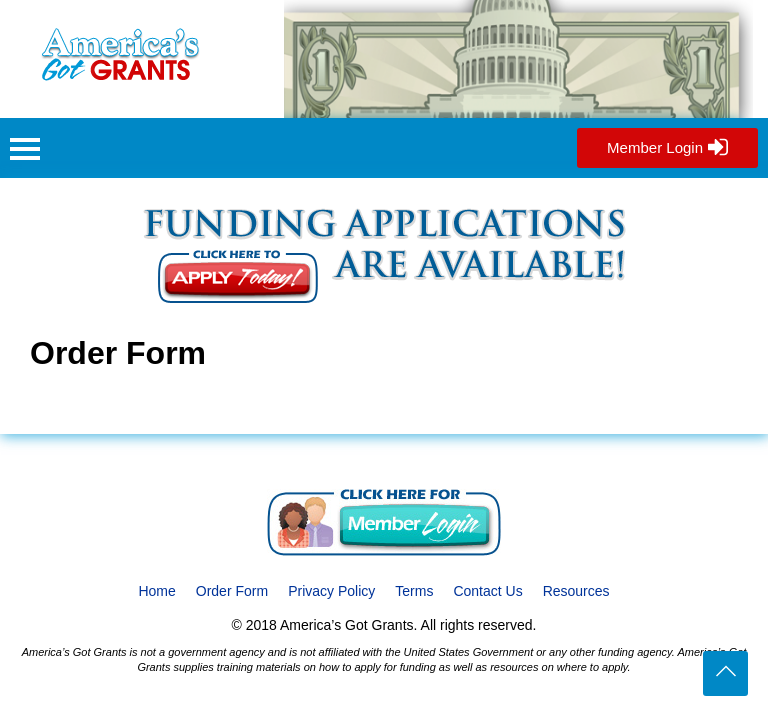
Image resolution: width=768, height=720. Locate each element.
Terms (414, 591)
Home (156, 591)
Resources (576, 591)
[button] (25, 151)
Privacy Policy (331, 591)
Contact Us (487, 591)
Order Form (232, 591)
